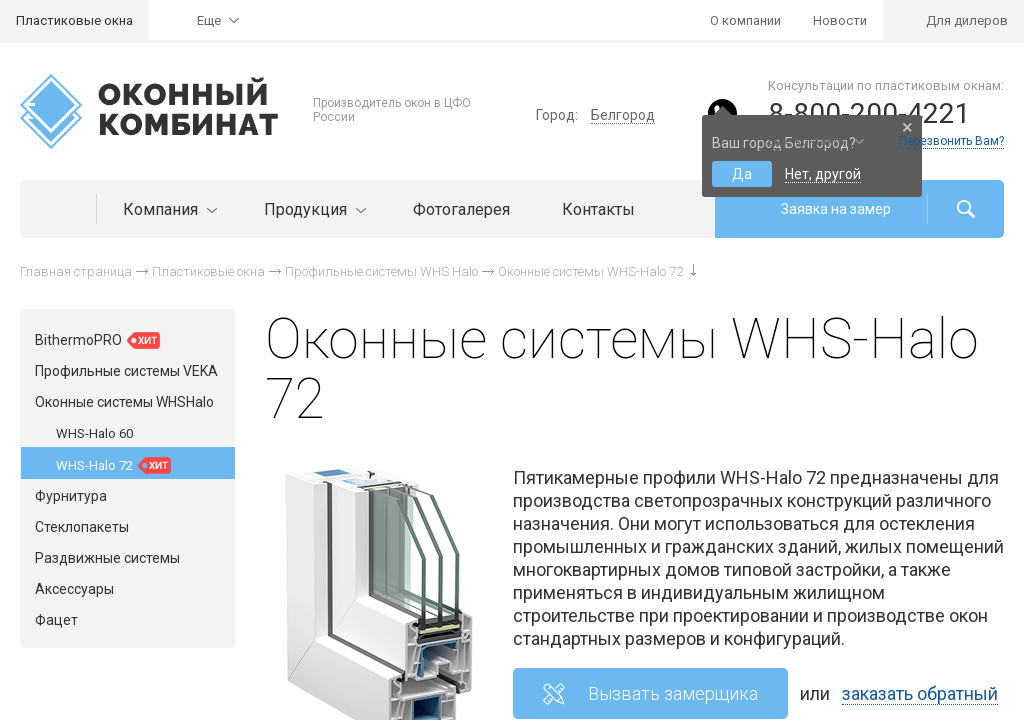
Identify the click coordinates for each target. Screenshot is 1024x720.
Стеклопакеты (82, 527)
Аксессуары (74, 589)
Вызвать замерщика (673, 693)
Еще (209, 20)
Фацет (56, 620)
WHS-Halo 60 (94, 433)
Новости (840, 20)
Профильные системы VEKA (126, 371)
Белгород (623, 115)
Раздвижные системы (107, 558)
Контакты (598, 209)
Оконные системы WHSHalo (124, 402)
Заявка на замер (836, 209)
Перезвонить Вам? (951, 141)
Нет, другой (823, 174)
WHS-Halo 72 (113, 465)
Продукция (312, 209)
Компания (167, 209)
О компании (745, 20)
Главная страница (76, 271)
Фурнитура (71, 496)
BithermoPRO (97, 340)
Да (742, 174)
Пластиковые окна (74, 20)
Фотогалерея (461, 209)
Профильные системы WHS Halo (381, 271)
